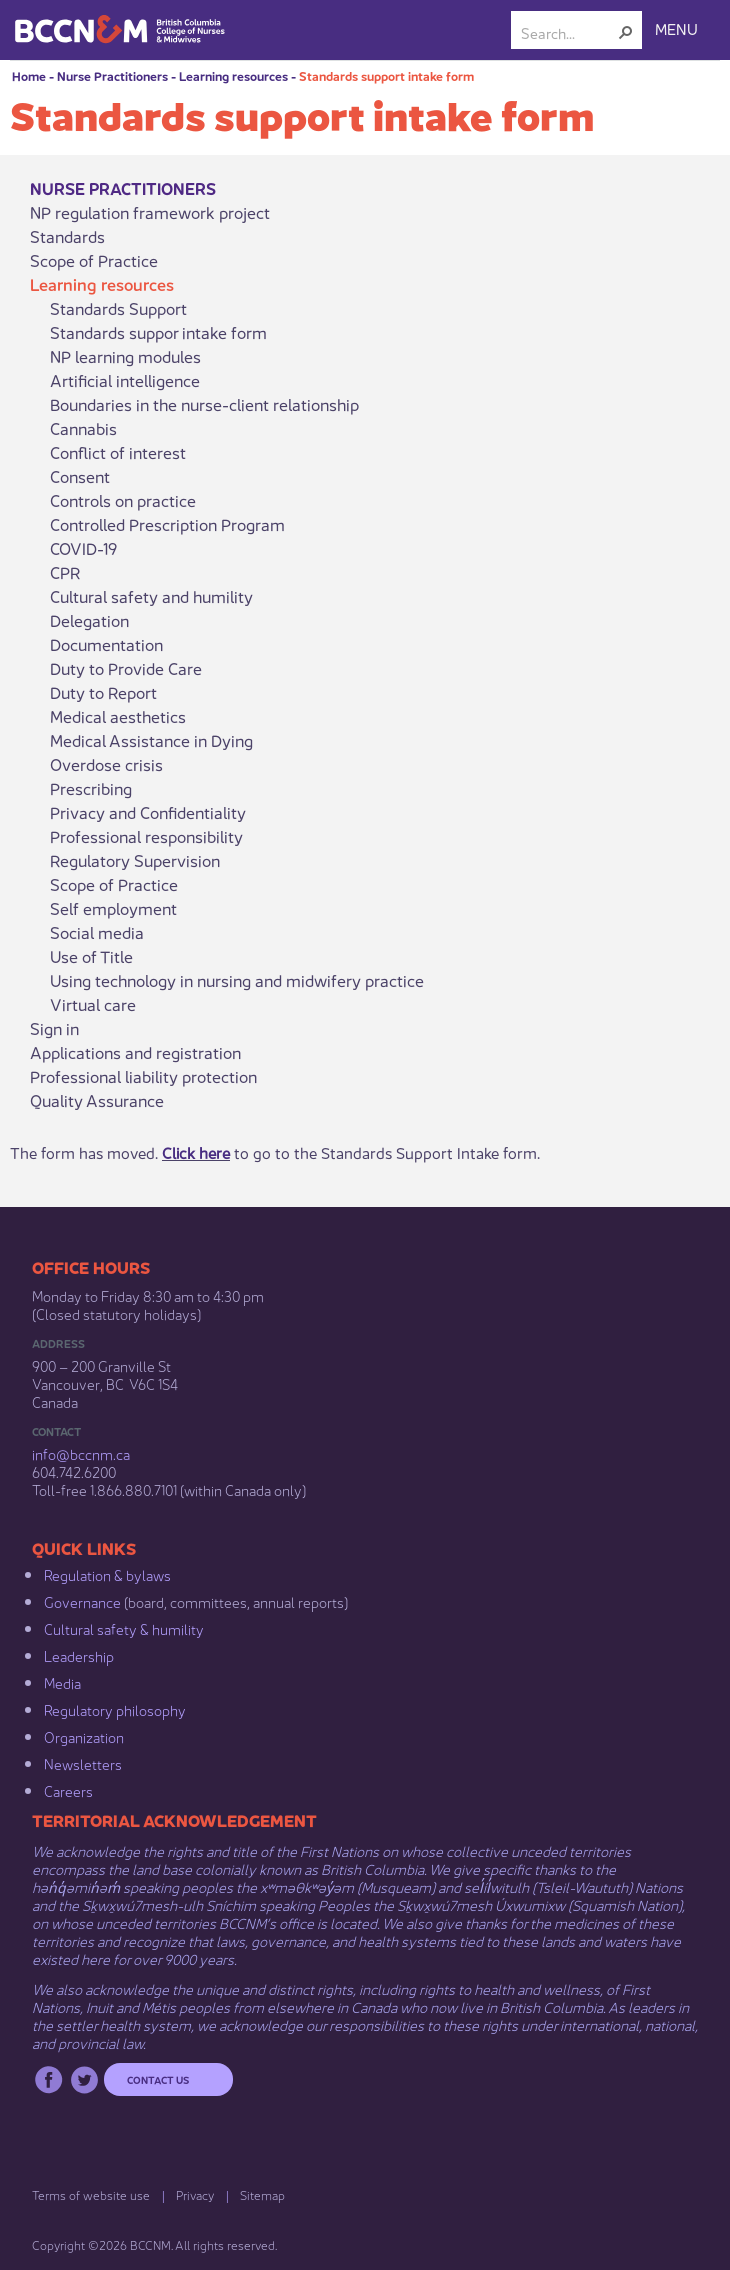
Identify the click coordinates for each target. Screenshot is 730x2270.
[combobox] (568, 32)
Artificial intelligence (125, 380)
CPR (65, 572)
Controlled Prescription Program (167, 524)
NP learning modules (125, 356)
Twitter (84, 2079)
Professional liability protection (143, 1076)
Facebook (48, 2079)
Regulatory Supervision (135, 860)
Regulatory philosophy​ (115, 1709)
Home (29, 75)
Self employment (113, 908)
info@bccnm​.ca (81, 1453)
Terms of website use (91, 2194)
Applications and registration (135, 1052)
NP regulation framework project (150, 212)
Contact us (158, 2079)
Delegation (89, 620)
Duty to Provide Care (126, 668)
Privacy (195, 2194)
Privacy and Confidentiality (148, 812)
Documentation (106, 644)
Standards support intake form (386, 75)
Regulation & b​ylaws (107, 1574)
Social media (97, 932)
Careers (68, 1790)
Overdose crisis (106, 764)
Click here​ (196, 1151)
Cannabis (83, 428)
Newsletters (83, 1763)
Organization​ (84, 1736)
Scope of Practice (94, 260)
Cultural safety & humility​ (124, 1628)
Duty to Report (103, 692)
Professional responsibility (146, 836)
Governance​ (82, 1601)
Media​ (62, 1682)
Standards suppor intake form (158, 332)
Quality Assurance (97, 1100)
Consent (80, 476)
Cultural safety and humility (151, 596)
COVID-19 (83, 548)
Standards (67, 236)
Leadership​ (79, 1655)
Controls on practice (123, 500)
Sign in (54, 1028)
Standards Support (118, 308)
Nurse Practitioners (112, 75)
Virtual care (93, 1004)
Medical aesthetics (118, 716)
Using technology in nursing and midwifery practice (237, 980)
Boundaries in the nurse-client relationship (204, 404)
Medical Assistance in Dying (151, 740)
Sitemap (262, 2194)
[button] (626, 32)
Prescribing (91, 788)
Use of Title (91, 956)
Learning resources (233, 75)
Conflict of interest (118, 452)
